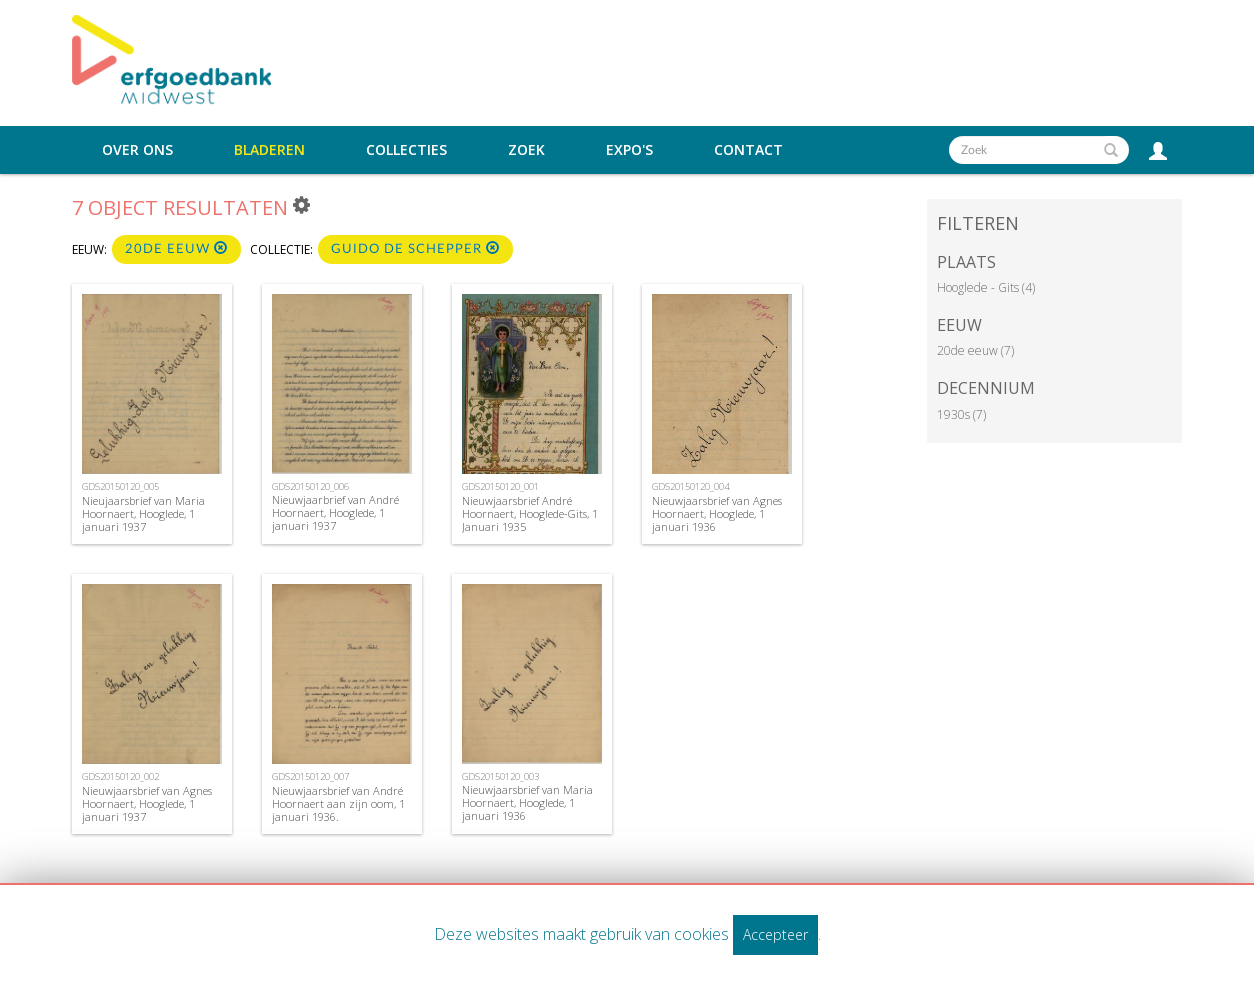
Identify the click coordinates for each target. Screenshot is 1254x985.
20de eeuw (176, 248)
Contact (748, 150)
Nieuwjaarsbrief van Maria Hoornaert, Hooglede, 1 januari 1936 (527, 802)
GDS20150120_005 (120, 486)
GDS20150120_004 (690, 486)
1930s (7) (961, 414)
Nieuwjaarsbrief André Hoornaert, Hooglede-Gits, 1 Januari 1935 (530, 513)
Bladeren (269, 150)
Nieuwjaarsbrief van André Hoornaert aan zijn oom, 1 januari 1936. (338, 803)
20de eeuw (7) (975, 350)
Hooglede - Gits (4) (986, 287)
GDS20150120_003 (500, 776)
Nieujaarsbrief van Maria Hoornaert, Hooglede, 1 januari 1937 (143, 513)
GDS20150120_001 (500, 486)
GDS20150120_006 (310, 486)
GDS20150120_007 (310, 776)
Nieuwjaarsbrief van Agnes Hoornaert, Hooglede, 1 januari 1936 (717, 513)
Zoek (526, 150)
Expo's (629, 150)
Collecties (406, 150)
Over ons (137, 150)
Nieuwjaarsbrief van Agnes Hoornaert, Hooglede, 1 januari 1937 (147, 803)
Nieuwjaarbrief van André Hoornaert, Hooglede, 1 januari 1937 (335, 512)
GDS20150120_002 (120, 776)
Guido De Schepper (415, 248)
